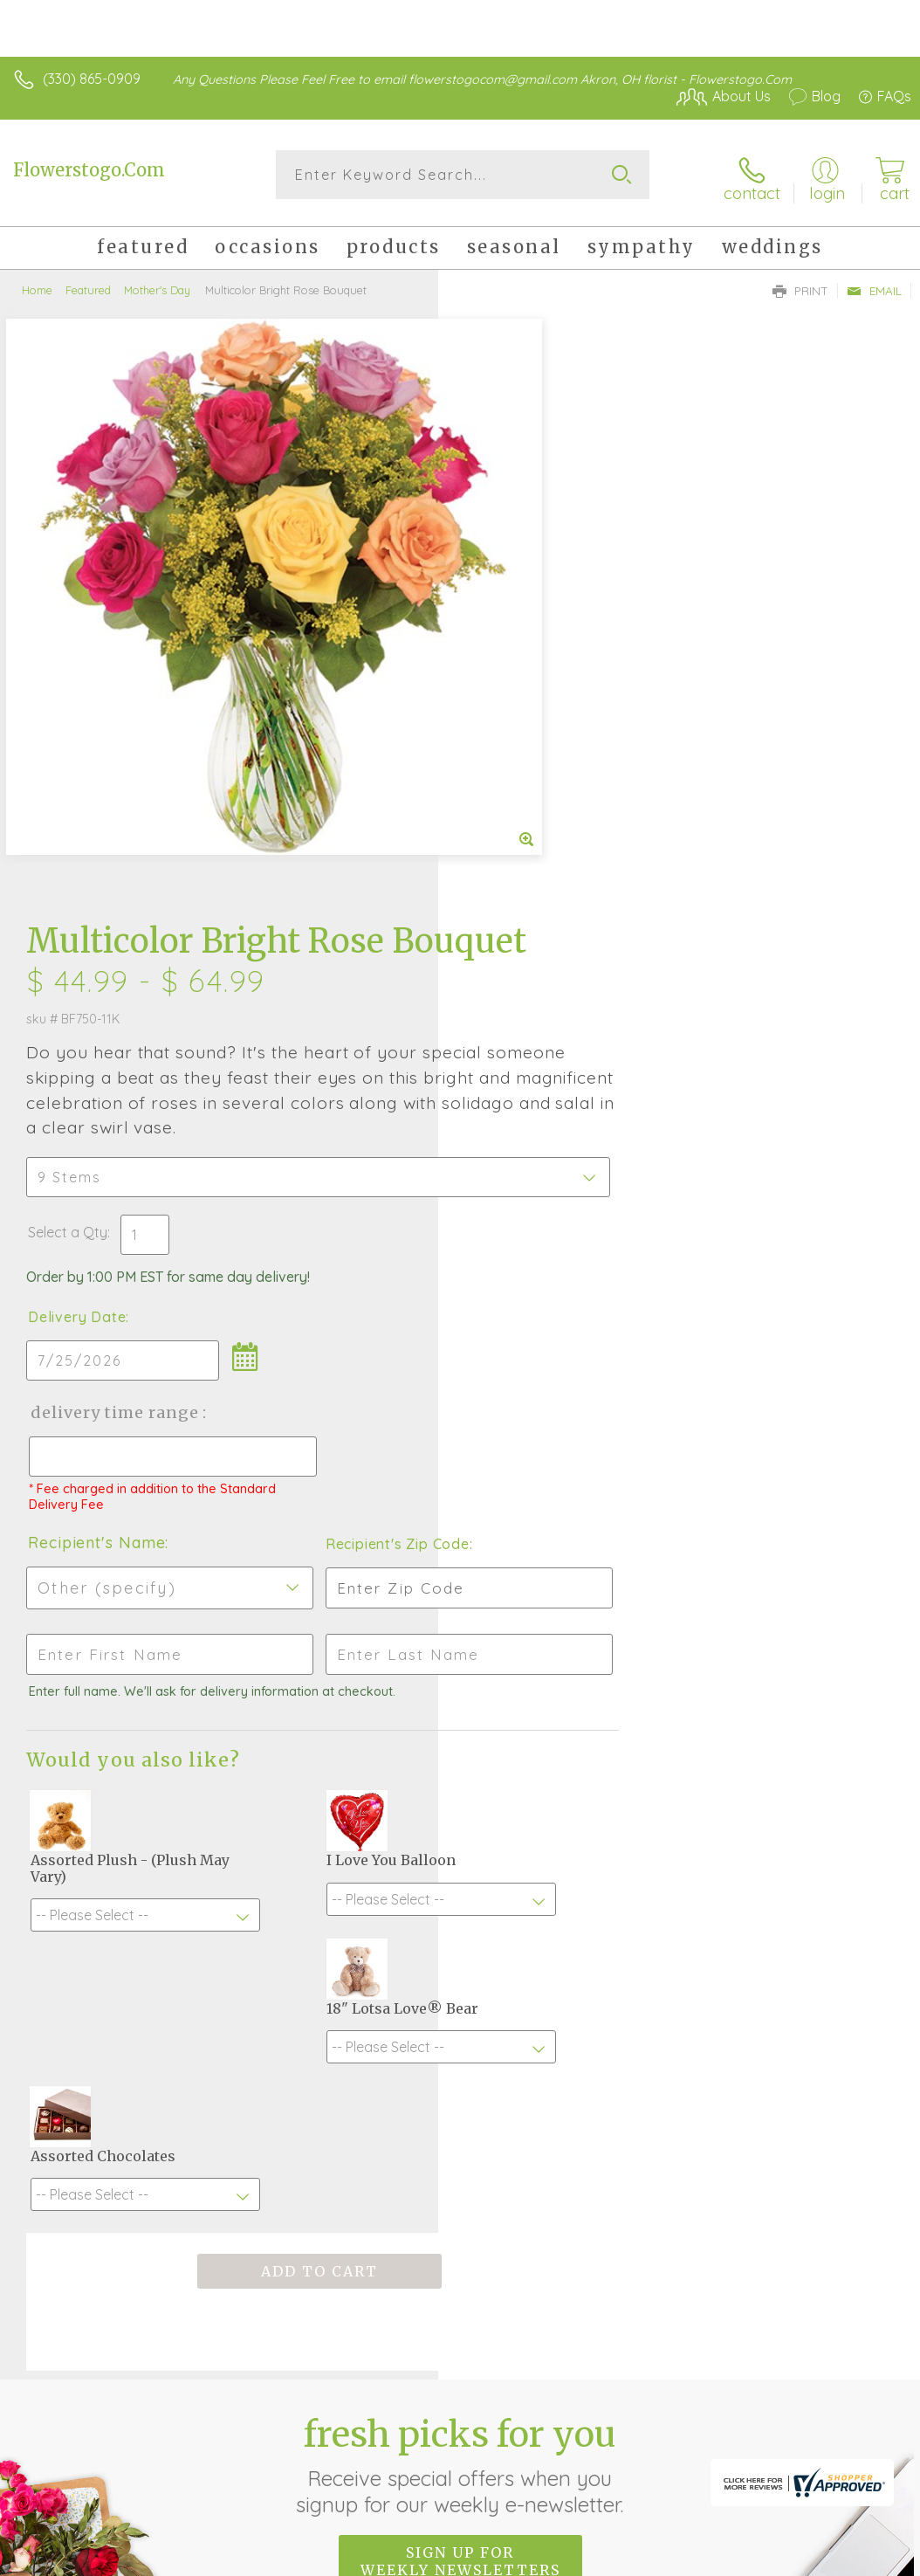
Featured (88, 284)
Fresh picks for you (460, 1910)
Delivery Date (515, 762)
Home (37, 284)
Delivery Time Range (552, 858)
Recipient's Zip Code (760, 989)
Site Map (847, 2434)
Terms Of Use (655, 2434)
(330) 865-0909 (92, 78)
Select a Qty (506, 677)
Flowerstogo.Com (89, 170)
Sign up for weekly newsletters (460, 2006)
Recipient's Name (534, 988)
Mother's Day (157, 284)
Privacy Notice (758, 2434)
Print (800, 285)
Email (874, 285)
